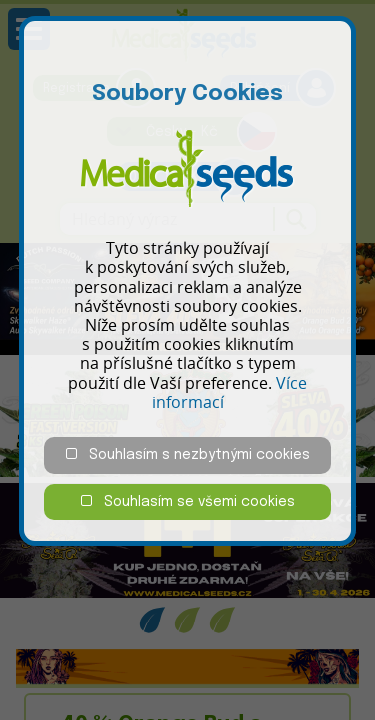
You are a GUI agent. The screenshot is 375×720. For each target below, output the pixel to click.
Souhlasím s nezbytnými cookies (188, 454)
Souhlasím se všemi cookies (188, 501)
